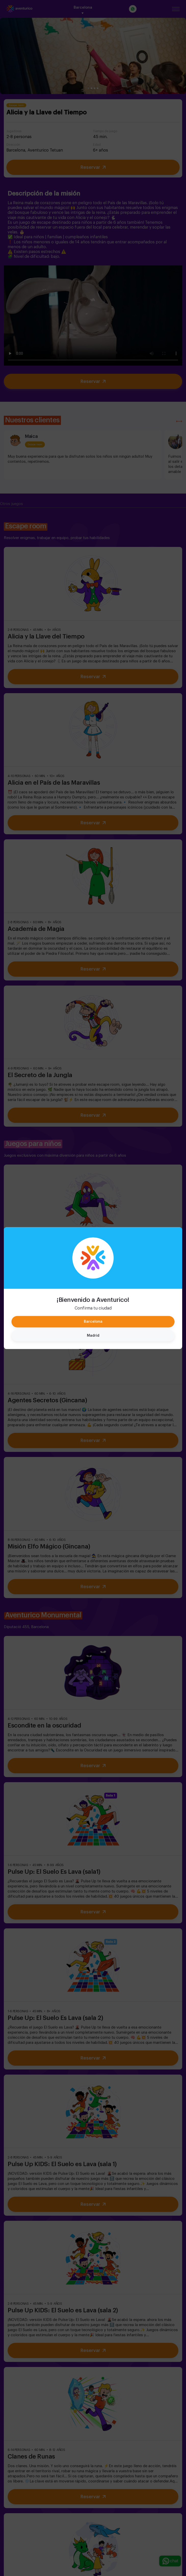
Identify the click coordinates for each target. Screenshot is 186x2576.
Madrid (93, 1335)
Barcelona (93, 1321)
